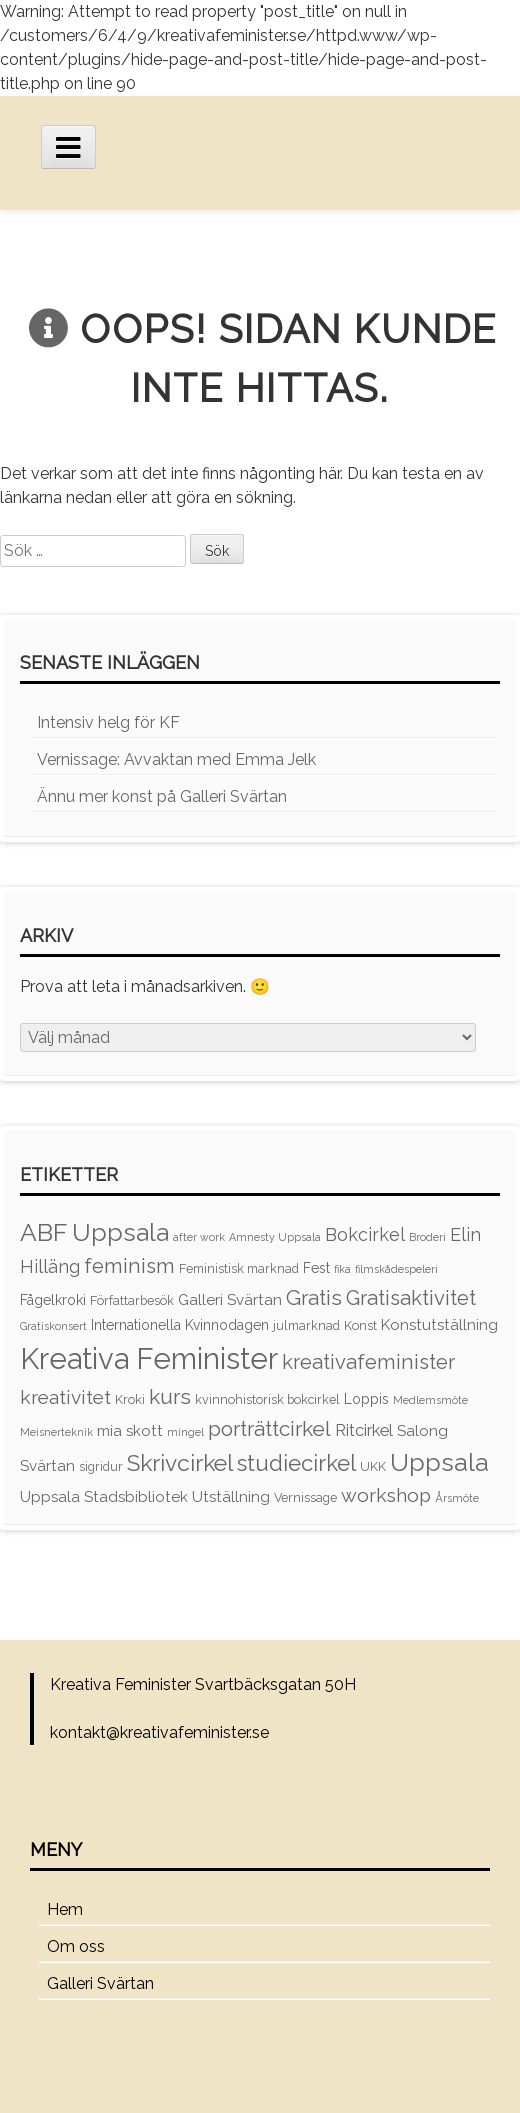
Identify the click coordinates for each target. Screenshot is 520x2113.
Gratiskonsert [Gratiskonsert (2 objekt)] (53, 1326)
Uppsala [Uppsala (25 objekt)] (439, 1462)
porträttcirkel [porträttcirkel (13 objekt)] (269, 1428)
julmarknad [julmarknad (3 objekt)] (306, 1325)
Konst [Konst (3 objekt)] (360, 1325)
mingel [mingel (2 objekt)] (185, 1432)
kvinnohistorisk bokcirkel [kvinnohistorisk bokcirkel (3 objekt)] (267, 1399)
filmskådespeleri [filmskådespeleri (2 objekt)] (396, 1269)
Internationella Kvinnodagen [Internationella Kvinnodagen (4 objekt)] (180, 1325)
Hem (65, 1909)
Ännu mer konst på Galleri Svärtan (162, 796)
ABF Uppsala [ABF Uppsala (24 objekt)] (94, 1232)
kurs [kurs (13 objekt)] (170, 1396)
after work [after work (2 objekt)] (199, 1237)
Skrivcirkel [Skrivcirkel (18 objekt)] (180, 1462)
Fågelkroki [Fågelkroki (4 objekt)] (53, 1300)
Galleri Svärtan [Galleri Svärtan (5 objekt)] (230, 1300)
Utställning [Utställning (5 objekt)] (231, 1497)
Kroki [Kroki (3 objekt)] (130, 1399)
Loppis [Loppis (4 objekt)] (366, 1399)
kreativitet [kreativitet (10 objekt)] (65, 1397)
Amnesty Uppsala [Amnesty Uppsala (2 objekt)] (275, 1237)
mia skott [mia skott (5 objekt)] (130, 1431)
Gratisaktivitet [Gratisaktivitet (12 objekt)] (411, 1298)
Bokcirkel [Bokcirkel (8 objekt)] (365, 1234)
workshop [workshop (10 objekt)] (386, 1495)
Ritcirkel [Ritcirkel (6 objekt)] (364, 1430)
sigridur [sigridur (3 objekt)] (101, 1466)
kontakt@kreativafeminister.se (159, 1732)
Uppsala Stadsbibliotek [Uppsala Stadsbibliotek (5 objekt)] (104, 1497)
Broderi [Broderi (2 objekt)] (427, 1237)
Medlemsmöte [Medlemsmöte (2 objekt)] (430, 1400)
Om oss (76, 1946)
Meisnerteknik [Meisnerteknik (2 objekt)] (56, 1432)
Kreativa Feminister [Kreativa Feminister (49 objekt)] (149, 1358)
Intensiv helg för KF (108, 722)
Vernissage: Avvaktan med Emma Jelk (176, 759)
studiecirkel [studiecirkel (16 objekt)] (296, 1463)
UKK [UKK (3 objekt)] (373, 1466)
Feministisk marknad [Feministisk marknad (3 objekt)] (239, 1268)
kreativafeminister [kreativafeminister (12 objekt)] (368, 1362)
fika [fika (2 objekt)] (342, 1269)
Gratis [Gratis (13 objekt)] (314, 1297)
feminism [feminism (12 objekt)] (129, 1266)
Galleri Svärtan (100, 1983)
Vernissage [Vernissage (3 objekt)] (305, 1497)
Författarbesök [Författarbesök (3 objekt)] (132, 1300)
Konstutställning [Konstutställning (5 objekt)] (439, 1325)
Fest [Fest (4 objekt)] (316, 1268)
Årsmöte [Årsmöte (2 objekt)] (457, 1498)
